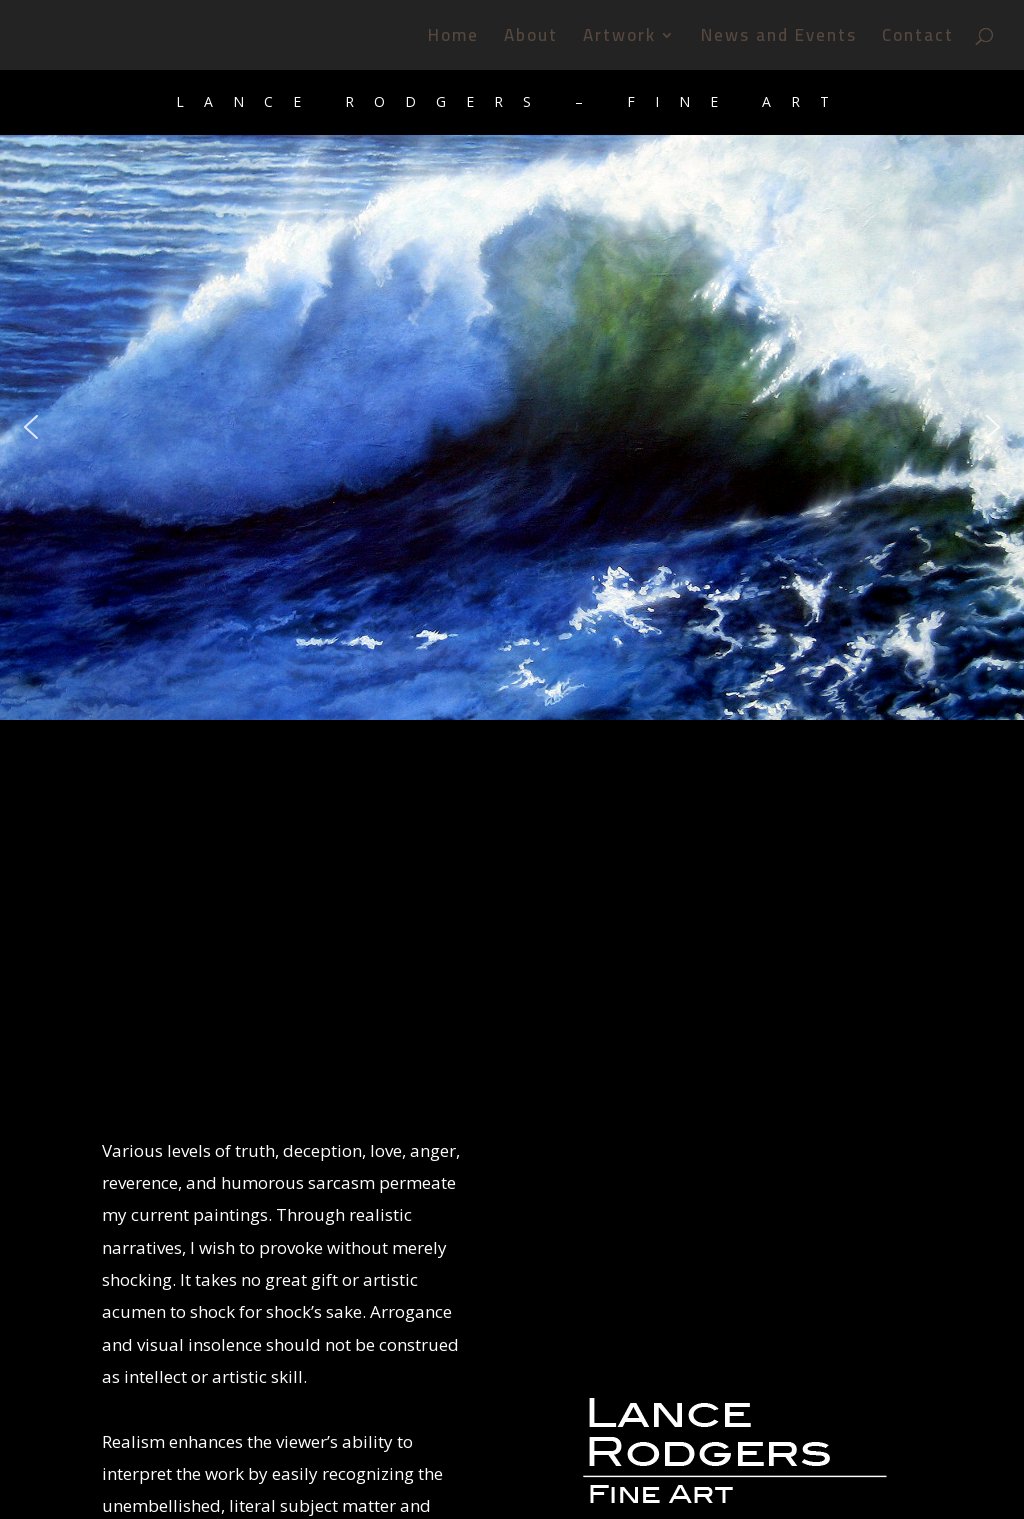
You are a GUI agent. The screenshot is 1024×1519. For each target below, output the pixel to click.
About (531, 39)
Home (453, 39)
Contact (918, 39)
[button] (31, 427)
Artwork (619, 39)
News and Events (779, 39)
